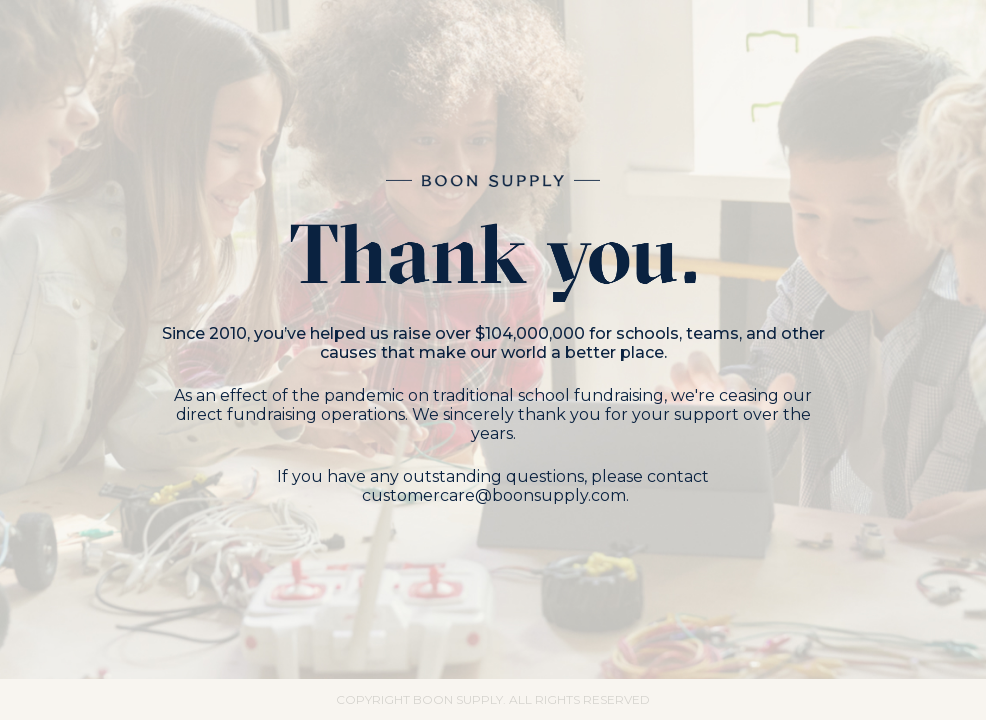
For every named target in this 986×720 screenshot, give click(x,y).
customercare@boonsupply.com (494, 495)
